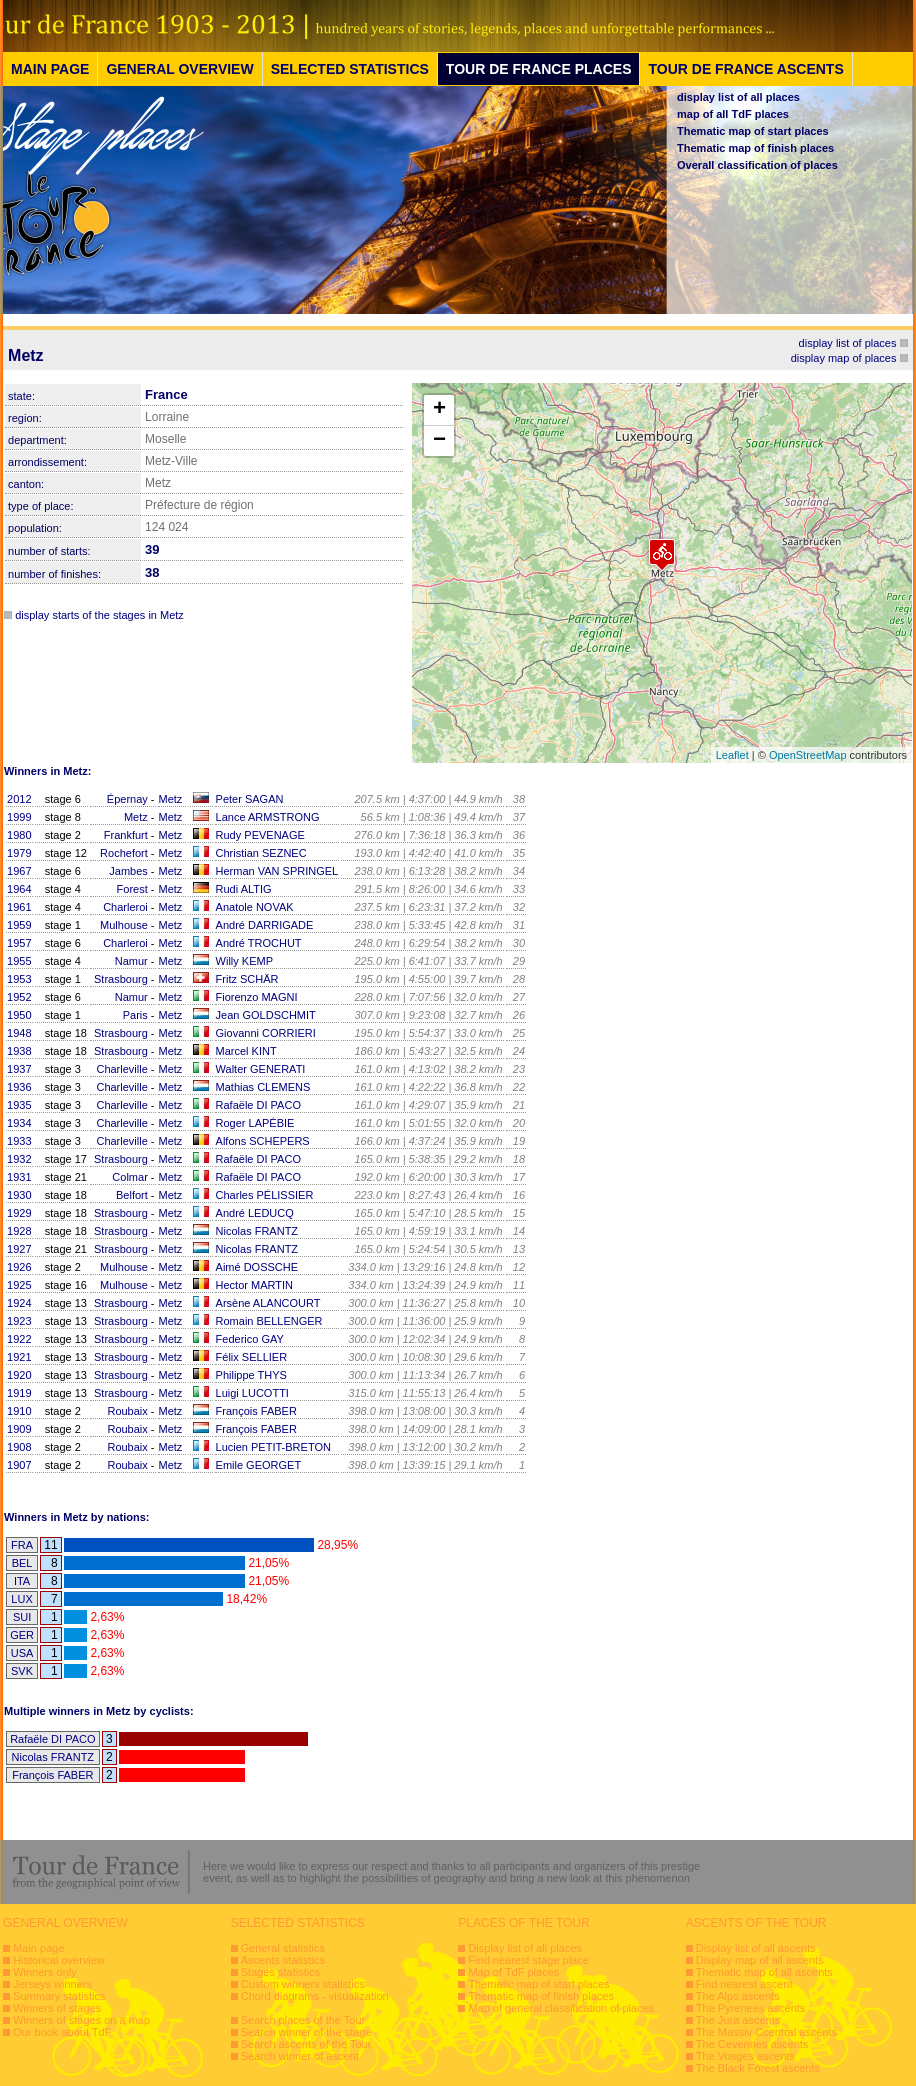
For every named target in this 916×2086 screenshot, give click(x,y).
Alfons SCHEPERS (263, 1141)
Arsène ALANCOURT (268, 1303)
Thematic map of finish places (755, 148)
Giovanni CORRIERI (266, 1033)
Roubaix (127, 1411)
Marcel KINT (246, 1051)
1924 (19, 1303)
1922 (19, 1339)
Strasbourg (121, 979)
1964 (19, 889)
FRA (22, 1545)
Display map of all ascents (760, 1960)
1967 (19, 871)
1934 (19, 1123)
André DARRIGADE (265, 925)
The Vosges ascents (745, 2056)
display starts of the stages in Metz (99, 615)
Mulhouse (124, 925)
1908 (19, 1447)
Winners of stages (57, 2008)
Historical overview (59, 1960)
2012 (19, 799)
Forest (132, 889)
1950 (19, 1015)
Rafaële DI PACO (258, 1105)
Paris (135, 1015)
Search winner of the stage (306, 2032)
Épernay (127, 799)
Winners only (45, 1972)
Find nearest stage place (528, 1960)
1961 (19, 907)
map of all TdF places (733, 114)
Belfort (132, 1195)
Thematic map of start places (753, 131)
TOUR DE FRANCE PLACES (539, 69)
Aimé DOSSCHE (257, 1267)
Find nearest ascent (744, 1984)
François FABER (256, 1411)
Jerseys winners (52, 1984)
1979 (19, 853)
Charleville (121, 1069)
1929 (19, 1213)
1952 (19, 997)
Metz (171, 799)
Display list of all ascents (756, 1948)
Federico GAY (250, 1339)
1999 (19, 817)
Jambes (128, 871)
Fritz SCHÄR (247, 979)
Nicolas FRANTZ (257, 1231)
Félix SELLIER (252, 1357)
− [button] (439, 441)
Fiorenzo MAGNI (257, 997)
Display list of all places (525, 1948)
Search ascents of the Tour (306, 2044)
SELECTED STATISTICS (350, 69)
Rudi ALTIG (244, 889)
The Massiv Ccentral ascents (766, 2032)
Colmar (129, 1177)
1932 (19, 1159)
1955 (19, 961)
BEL (22, 1563)
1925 (19, 1285)
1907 (19, 1465)
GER (22, 1635)
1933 (19, 1141)
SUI (22, 1617)
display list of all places (738, 97)
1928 (19, 1231)
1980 (19, 835)
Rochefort (124, 853)
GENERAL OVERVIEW (179, 69)
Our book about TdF (62, 2032)
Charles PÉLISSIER (265, 1195)
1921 (19, 1357)
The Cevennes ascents (752, 2044)
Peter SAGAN (250, 799)
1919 (19, 1393)
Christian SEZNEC (261, 853)
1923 (19, 1321)
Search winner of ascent (300, 2056)
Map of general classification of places (561, 2008)
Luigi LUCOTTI (252, 1393)
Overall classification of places (757, 165)
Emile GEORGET (259, 1465)
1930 (19, 1195)
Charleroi (125, 907)
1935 (19, 1105)
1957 (19, 943)
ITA (22, 1581)
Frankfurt (126, 835)
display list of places (848, 343)
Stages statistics (280, 1972)
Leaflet (732, 755)
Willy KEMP (244, 961)
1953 (19, 979)
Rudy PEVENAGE (260, 835)
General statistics (283, 1948)
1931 (19, 1177)
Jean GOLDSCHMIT (266, 1015)
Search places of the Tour (303, 2020)
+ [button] (439, 410)
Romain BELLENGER (269, 1321)
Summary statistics (59, 1996)
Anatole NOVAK (255, 907)
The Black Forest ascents (758, 2068)
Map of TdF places (513, 1972)
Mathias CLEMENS (263, 1087)
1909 (19, 1429)
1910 (19, 1411)
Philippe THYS (251, 1375)
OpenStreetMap (808, 755)
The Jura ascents (738, 2020)
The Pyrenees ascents (750, 2008)
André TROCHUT (259, 943)
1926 (19, 1267)
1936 (19, 1087)
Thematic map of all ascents (764, 1972)
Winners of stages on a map (81, 2020)
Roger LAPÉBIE (255, 1123)
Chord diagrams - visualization (315, 1996)
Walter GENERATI (261, 1069)
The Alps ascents (738, 1996)
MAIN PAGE (50, 69)
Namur (131, 961)
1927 (19, 1249)
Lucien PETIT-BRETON (273, 1447)
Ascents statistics (283, 1960)
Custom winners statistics (303, 1984)
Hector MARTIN (254, 1285)
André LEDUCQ (255, 1213)
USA (22, 1653)
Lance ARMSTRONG (268, 817)
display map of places (844, 358)
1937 (19, 1069)
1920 (19, 1375)
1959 (19, 925)
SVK (22, 1671)
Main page (38, 1948)
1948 (19, 1033)
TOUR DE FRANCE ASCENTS (745, 69)
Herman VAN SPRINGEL (277, 871)
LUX (21, 1599)
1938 (19, 1051)
